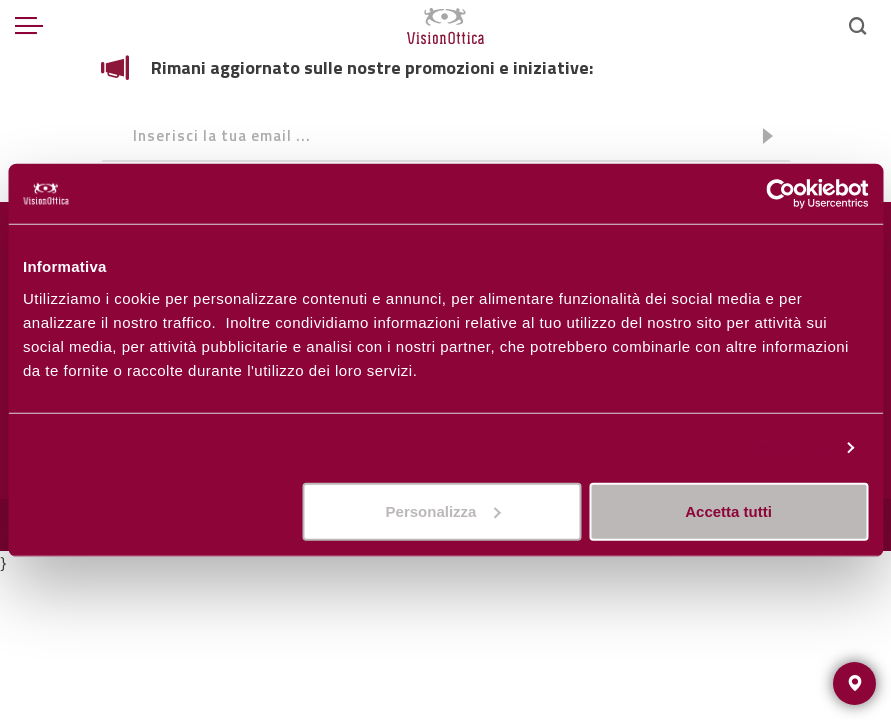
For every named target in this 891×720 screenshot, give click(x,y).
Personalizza (783, 447)
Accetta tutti (728, 510)
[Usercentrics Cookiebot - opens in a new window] (780, 194)
